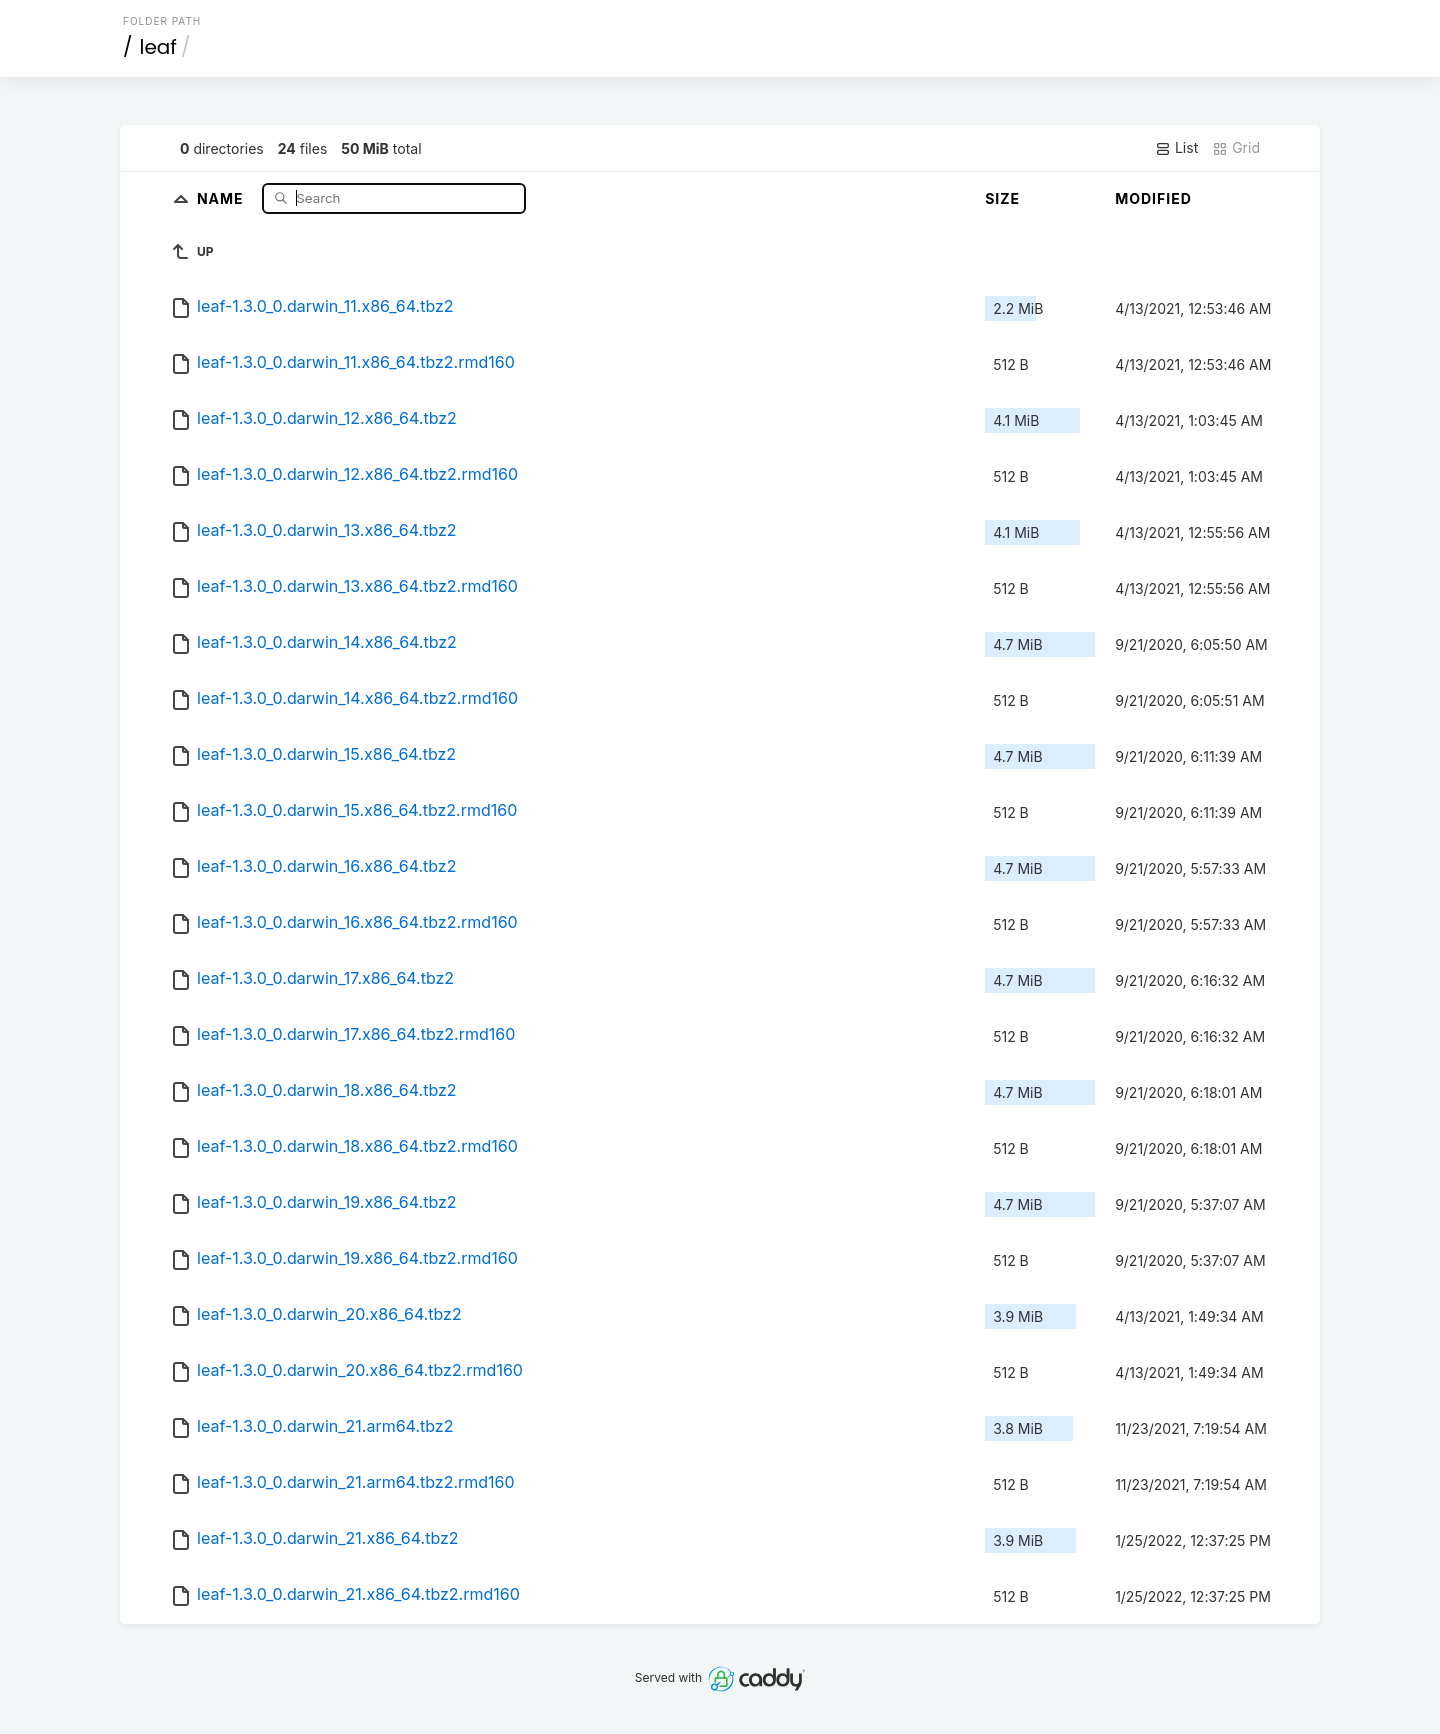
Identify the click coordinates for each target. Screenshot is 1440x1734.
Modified (1153, 198)
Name (222, 197)
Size (1002, 198)
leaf (158, 47)
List (1176, 148)
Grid (1236, 148)
